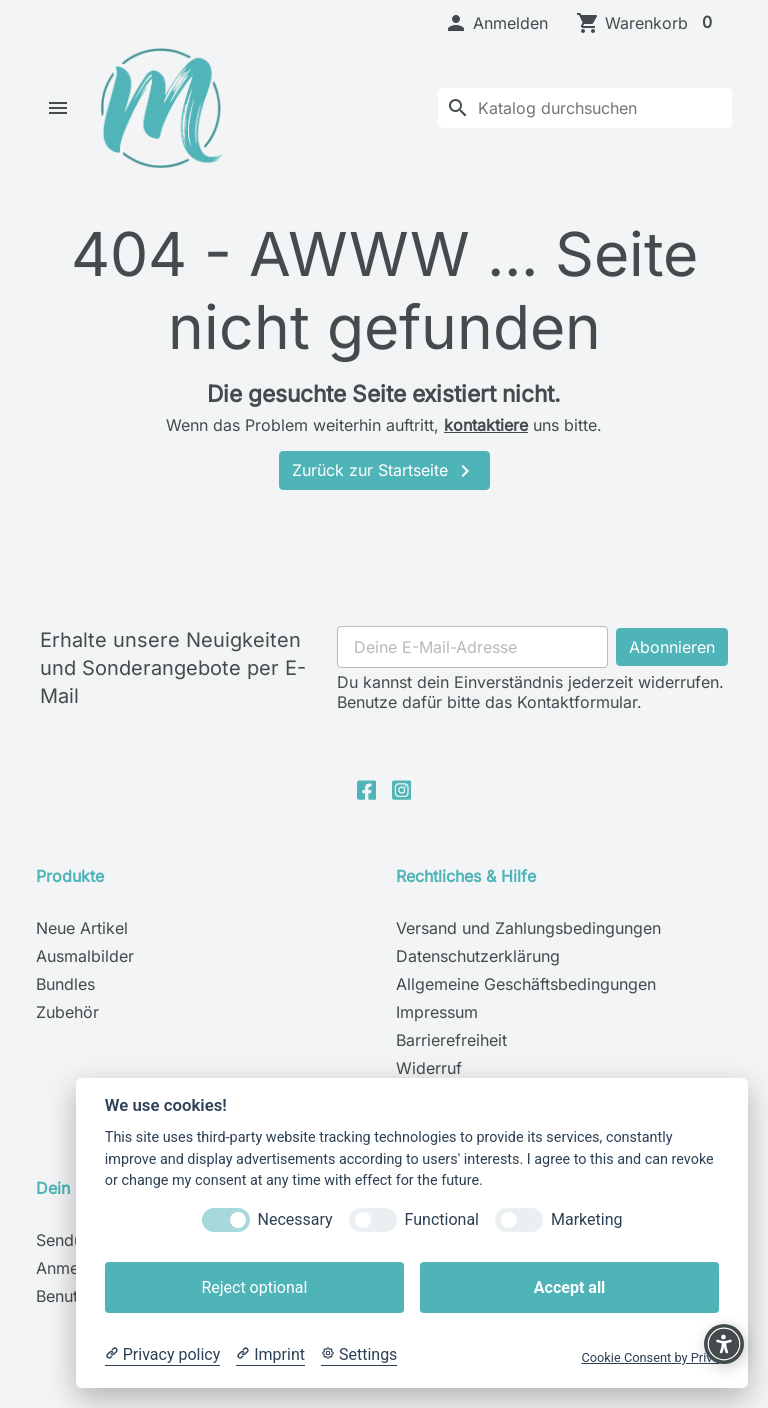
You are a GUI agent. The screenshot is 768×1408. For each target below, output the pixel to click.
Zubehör (67, 1031)
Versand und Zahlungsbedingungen (528, 947)
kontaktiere (486, 443)
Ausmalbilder (85, 975)
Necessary (295, 1219)
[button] (496, 23)
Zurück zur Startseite (384, 490)
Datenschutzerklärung (478, 975)
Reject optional (254, 1287)
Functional (442, 1219)
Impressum (437, 1031)
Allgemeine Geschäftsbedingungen (526, 1003)
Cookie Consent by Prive (650, 1357)
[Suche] (585, 117)
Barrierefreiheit (451, 1059)
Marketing (586, 1219)
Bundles (65, 1003)
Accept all (569, 1287)
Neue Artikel (82, 947)
